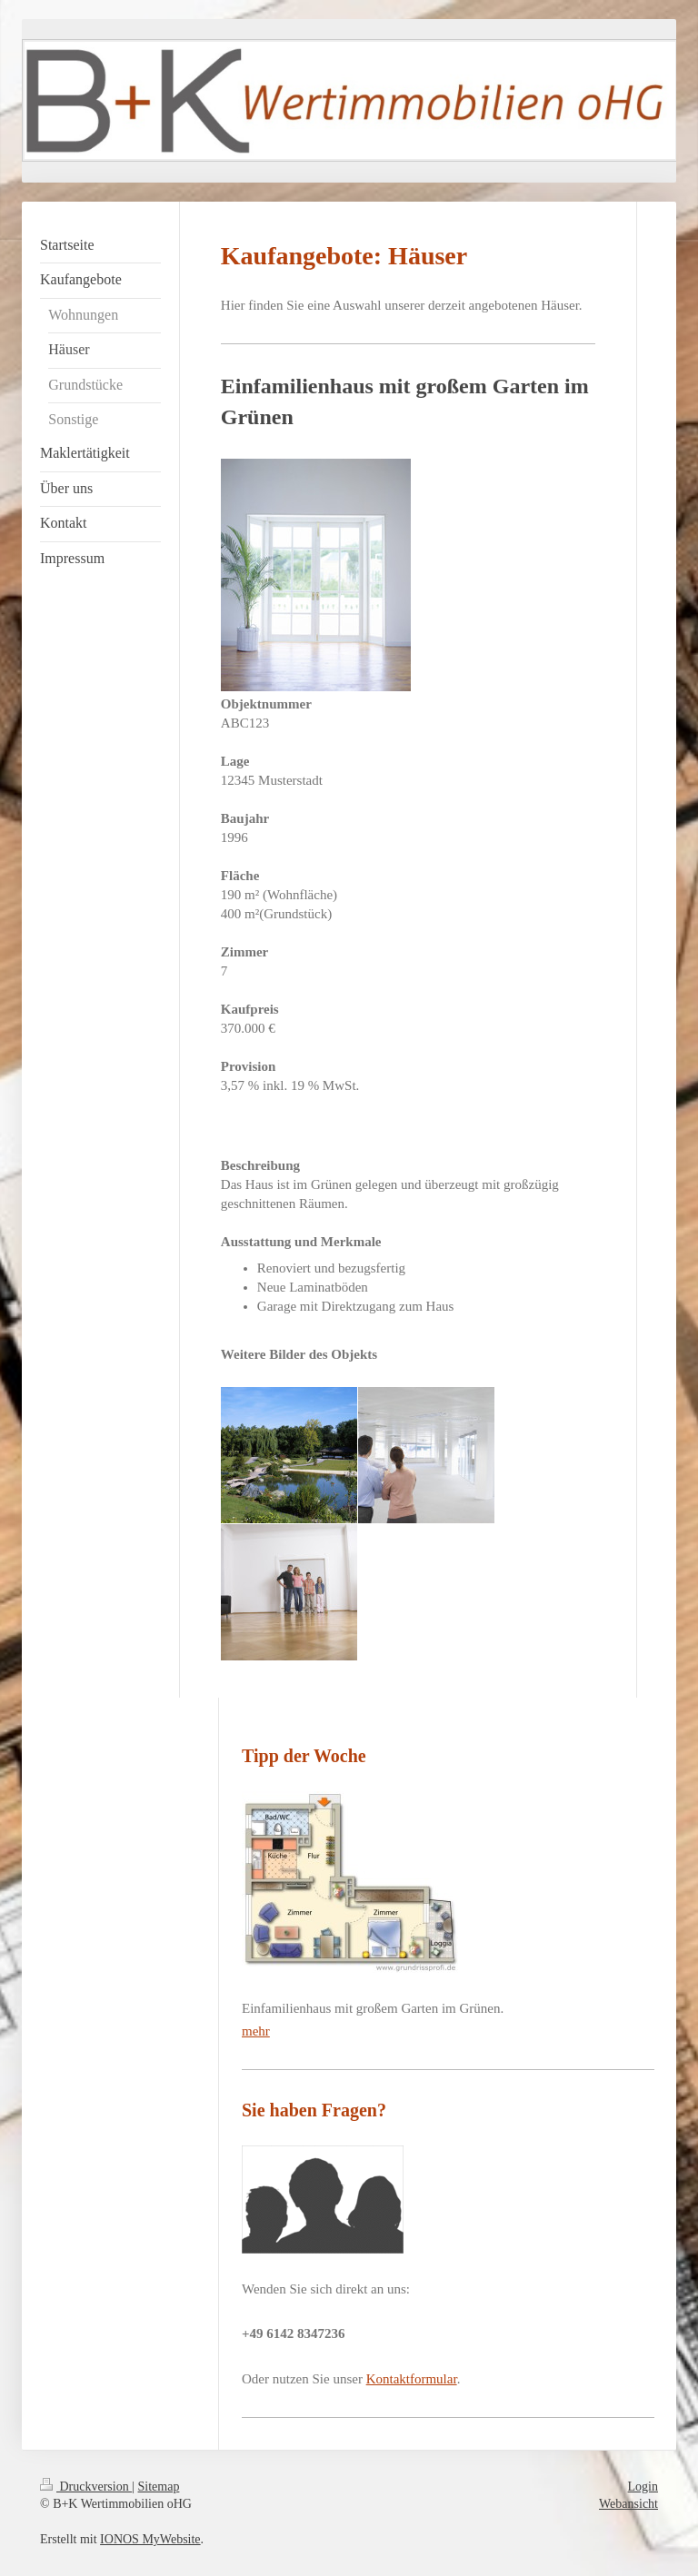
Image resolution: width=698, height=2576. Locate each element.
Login (643, 2486)
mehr (256, 2031)
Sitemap (159, 2486)
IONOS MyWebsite (150, 2539)
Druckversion (86, 2486)
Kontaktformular (411, 2379)
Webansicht (628, 2504)
